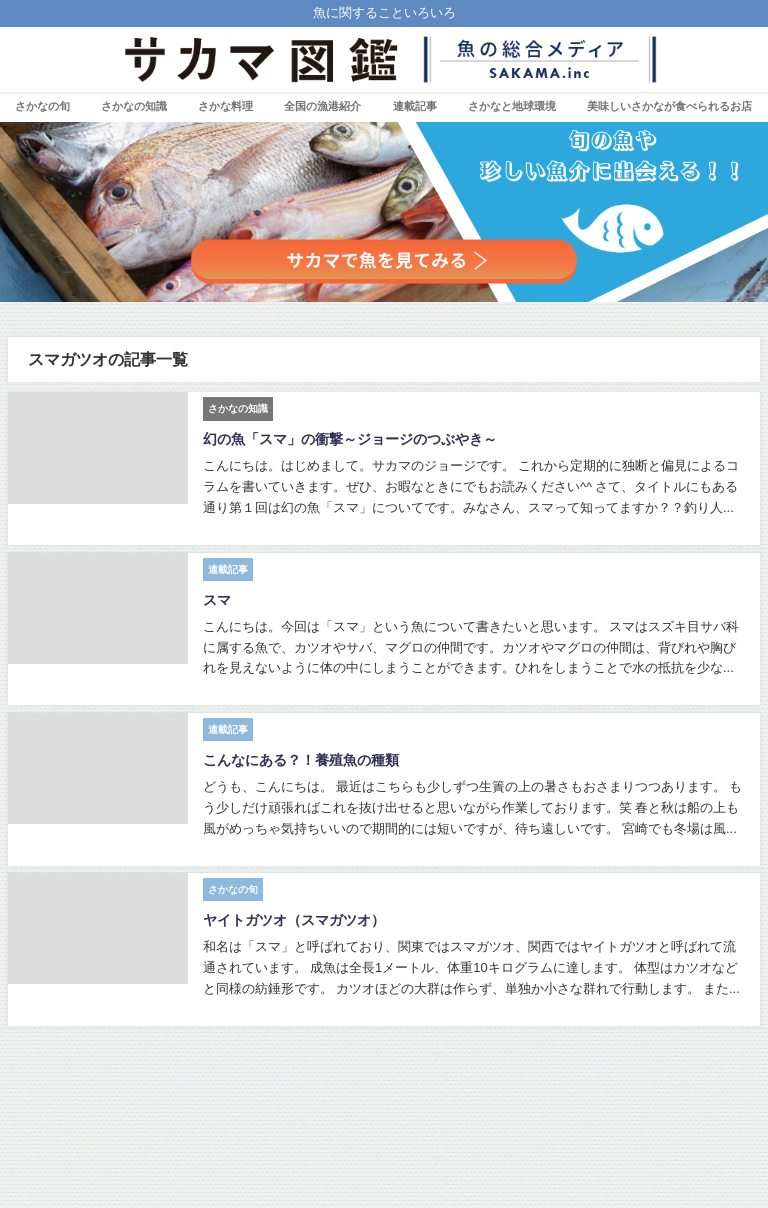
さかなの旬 (42, 106)
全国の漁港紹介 (322, 106)
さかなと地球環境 (512, 106)
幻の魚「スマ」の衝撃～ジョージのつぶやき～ (350, 439)
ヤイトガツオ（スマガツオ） (294, 920)
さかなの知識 (134, 106)
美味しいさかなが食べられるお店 (669, 106)
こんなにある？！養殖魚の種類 (301, 760)
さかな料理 (225, 106)
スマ (217, 600)
